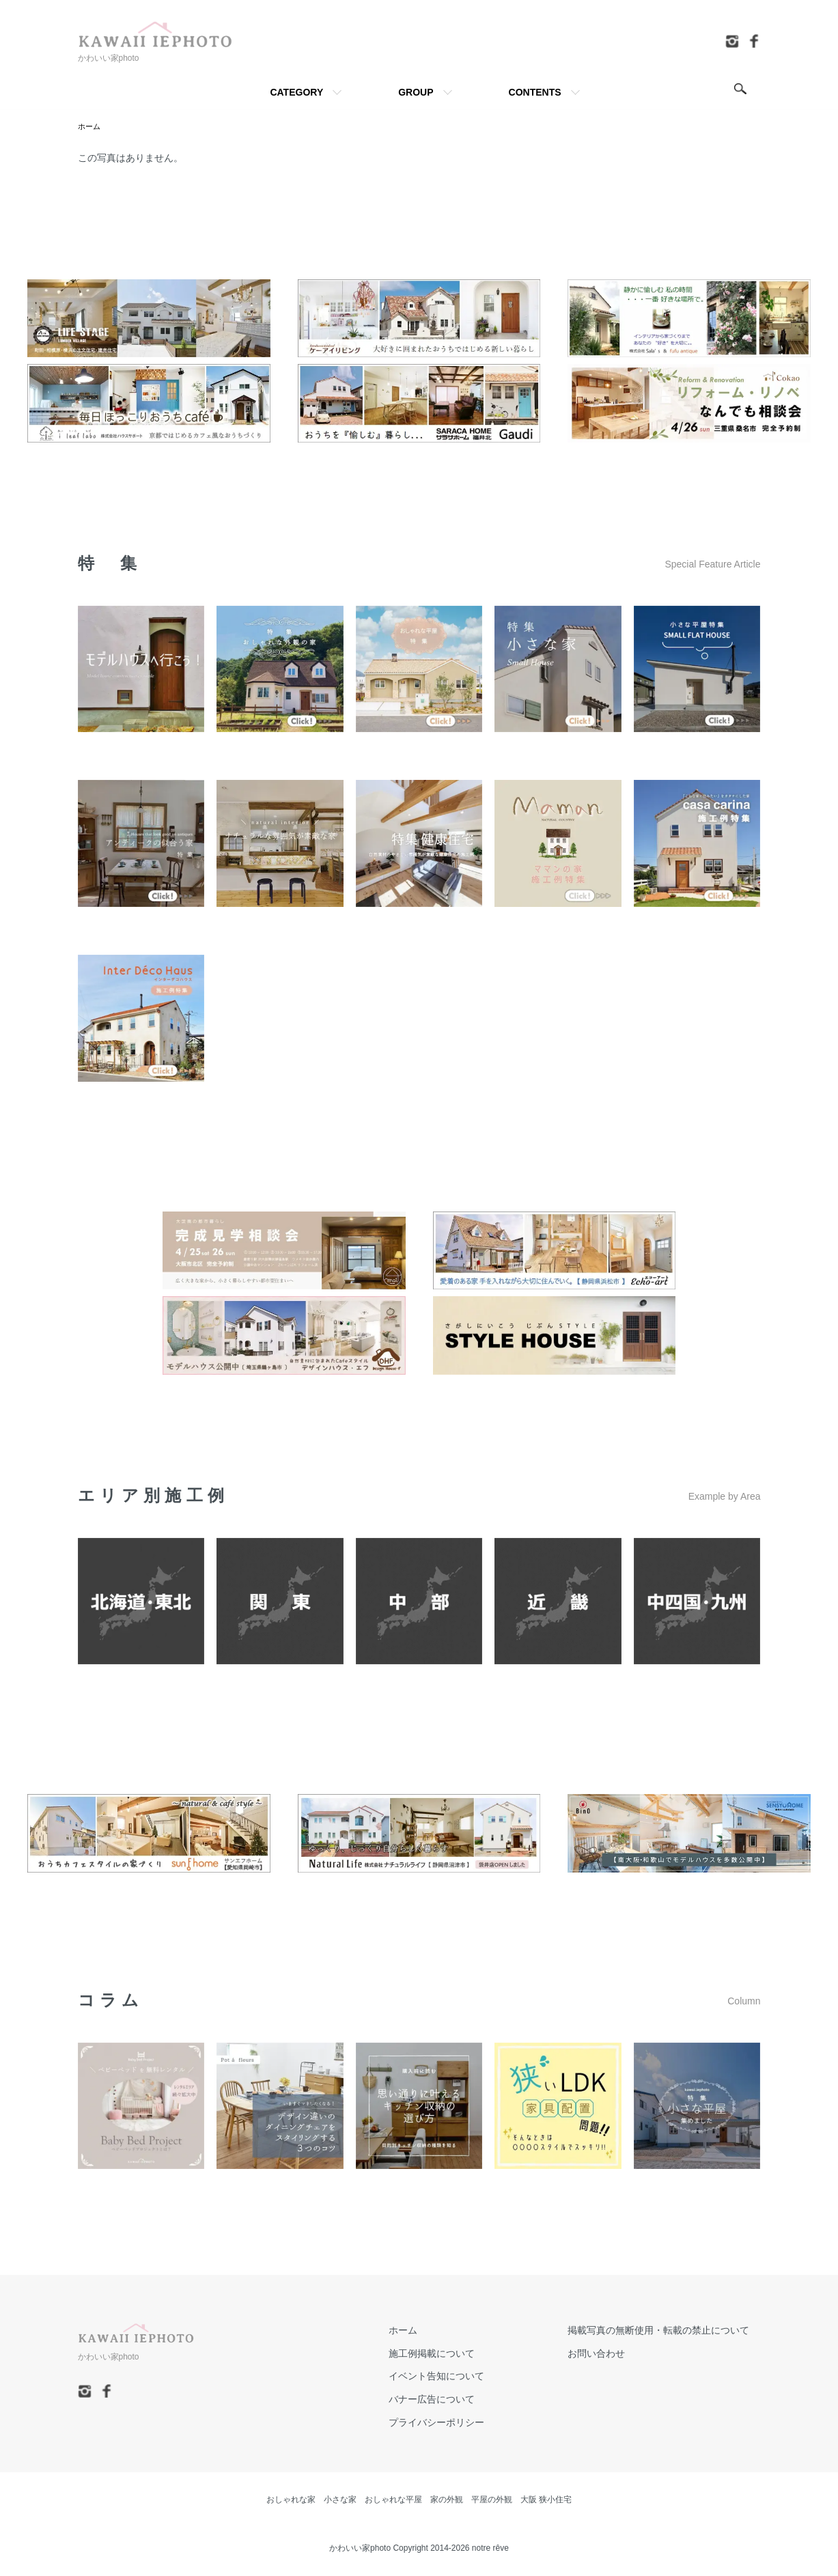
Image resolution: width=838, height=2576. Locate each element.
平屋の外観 (491, 2499)
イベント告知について (470, 2376)
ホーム (90, 126)
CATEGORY (296, 92)
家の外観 (446, 2499)
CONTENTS (535, 92)
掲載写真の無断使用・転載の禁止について (670, 2330)
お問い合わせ (608, 2353)
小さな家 (340, 2499)
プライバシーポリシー (470, 2423)
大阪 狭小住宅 (546, 2499)
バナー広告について (465, 2399)
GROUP (415, 92)
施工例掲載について (465, 2353)
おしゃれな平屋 (393, 2499)
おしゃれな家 (291, 2499)
